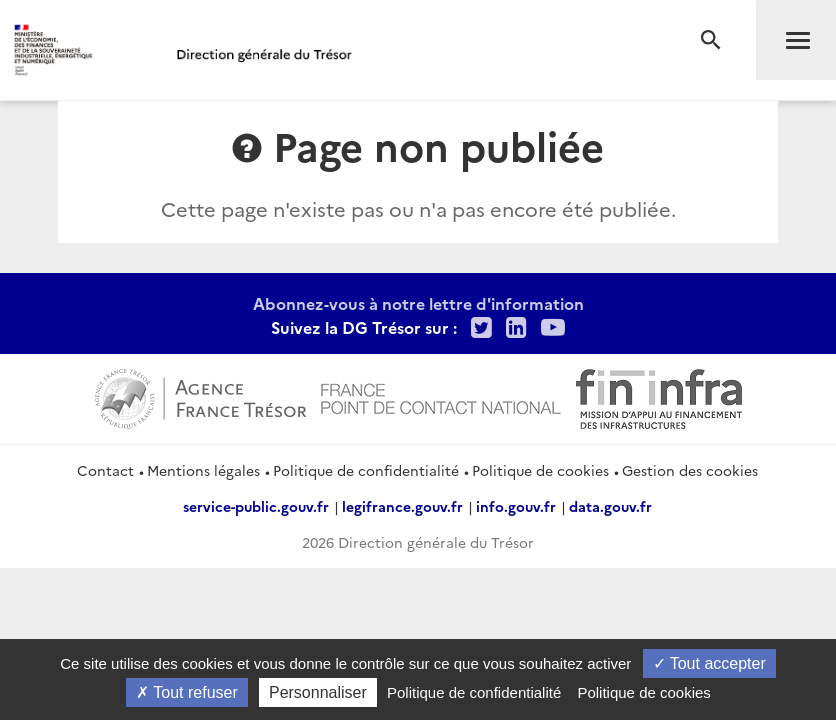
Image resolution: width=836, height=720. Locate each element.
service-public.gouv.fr (256, 506)
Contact (105, 470)
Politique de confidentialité (366, 470)
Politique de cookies (540, 470)
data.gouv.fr (610, 506)
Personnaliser (318, 692)
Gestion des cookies (690, 470)
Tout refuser (187, 692)
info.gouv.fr (516, 506)
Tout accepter (709, 663)
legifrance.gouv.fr (402, 506)
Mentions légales (203, 470)
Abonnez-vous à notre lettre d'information (418, 303)
